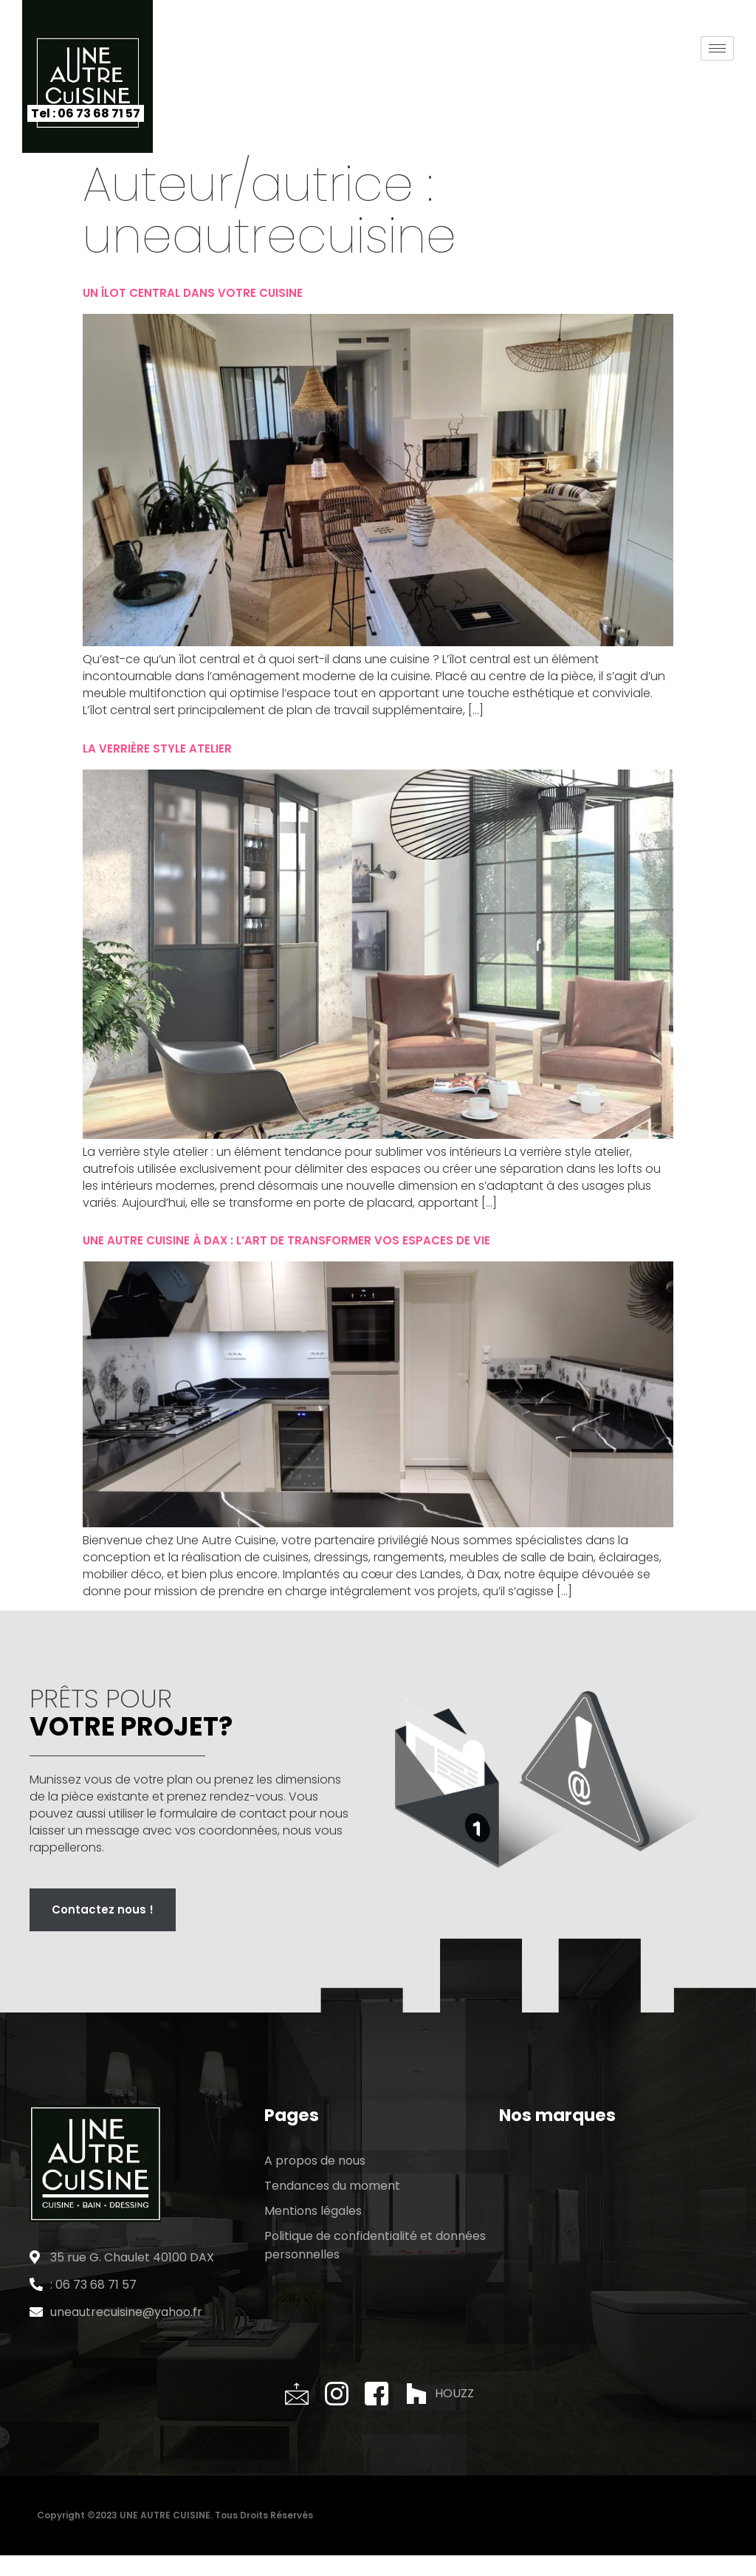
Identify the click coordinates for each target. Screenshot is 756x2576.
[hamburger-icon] (717, 48)
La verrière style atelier (157, 748)
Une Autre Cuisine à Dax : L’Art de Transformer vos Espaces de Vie (286, 1240)
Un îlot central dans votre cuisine (193, 293)
